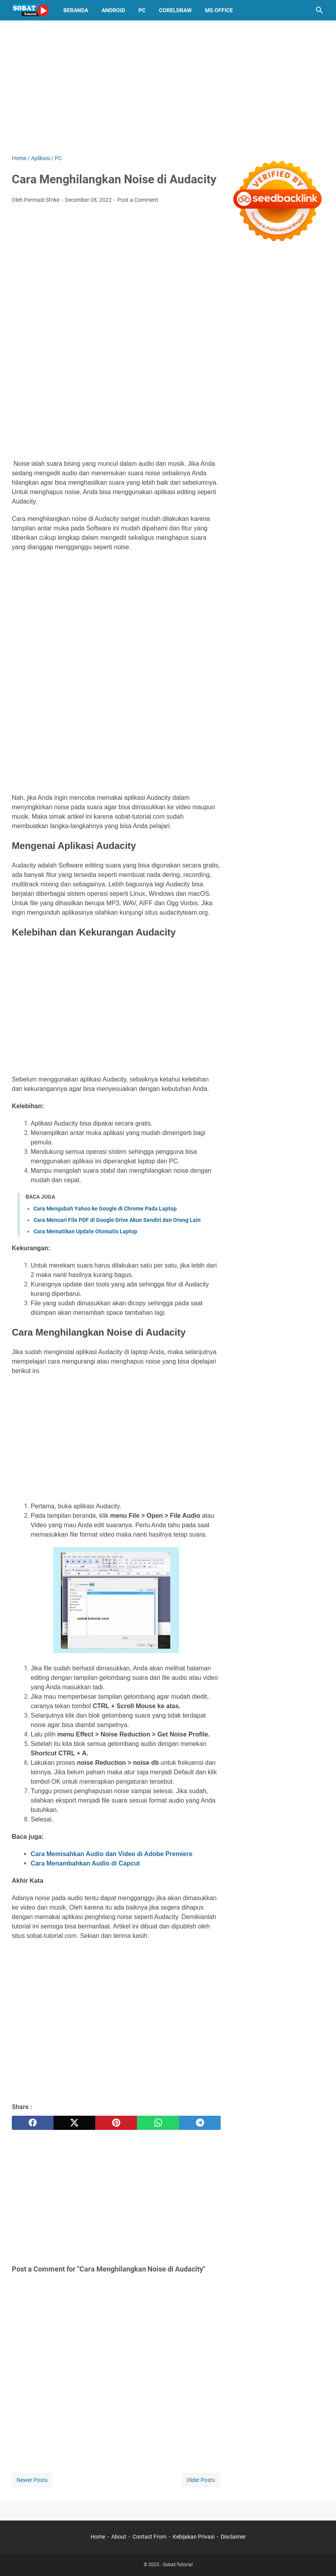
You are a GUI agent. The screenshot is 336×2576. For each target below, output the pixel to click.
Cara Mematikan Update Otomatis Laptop (85, 1231)
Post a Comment (137, 200)
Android (113, 10)
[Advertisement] (168, 87)
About (118, 2537)
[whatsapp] (158, 2123)
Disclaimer (233, 2537)
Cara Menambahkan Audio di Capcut (85, 1863)
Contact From (149, 2537)
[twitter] (74, 2123)
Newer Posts (32, 2480)
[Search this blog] (319, 10)
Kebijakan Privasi (193, 2537)
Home (97, 2537)
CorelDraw (175, 10)
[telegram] (200, 2123)
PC (142, 10)
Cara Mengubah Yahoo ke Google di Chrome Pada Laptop (105, 1208)
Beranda (75, 10)
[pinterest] (116, 2123)
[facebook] (33, 2123)
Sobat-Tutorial (178, 2564)
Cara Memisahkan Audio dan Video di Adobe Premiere (111, 1854)
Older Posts (200, 2480)
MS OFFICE (219, 10)
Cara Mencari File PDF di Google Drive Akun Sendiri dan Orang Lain (117, 1220)
